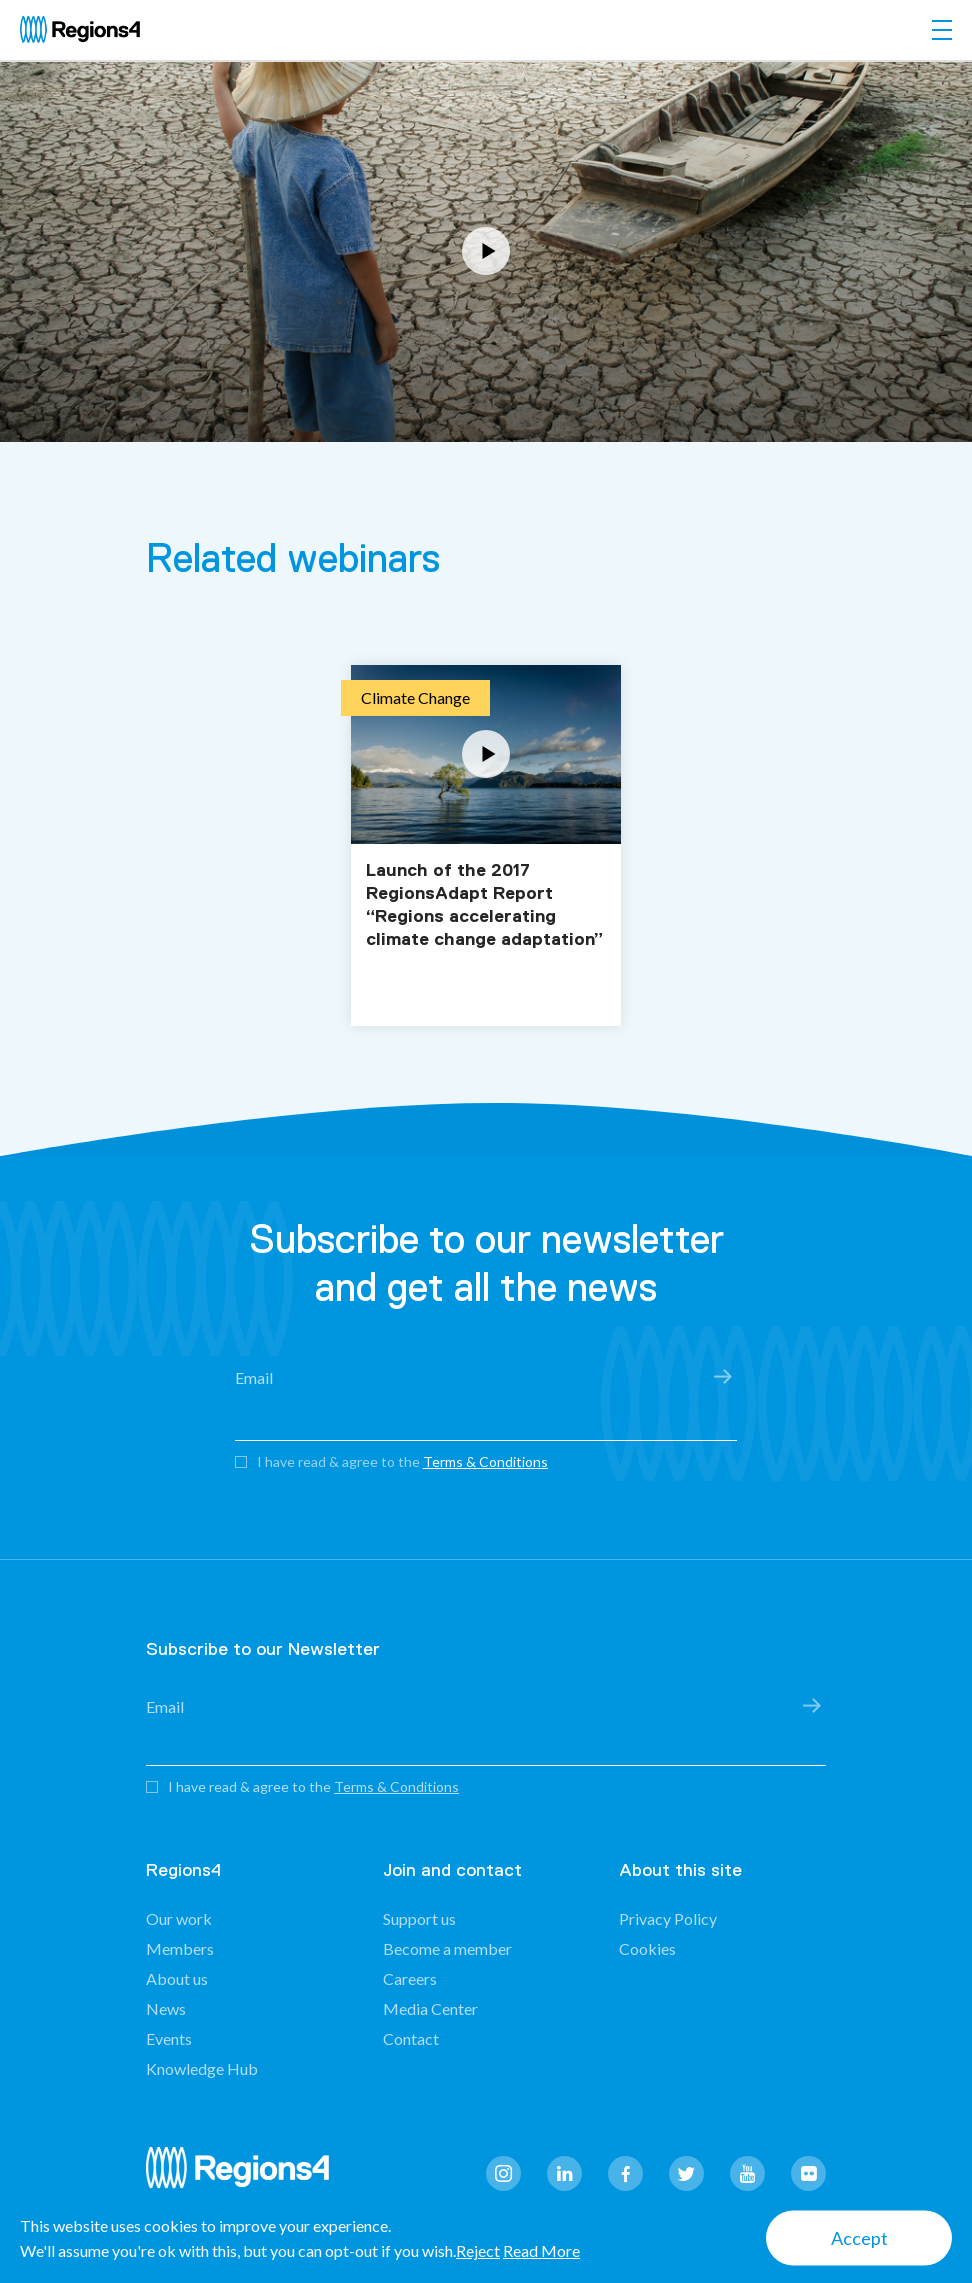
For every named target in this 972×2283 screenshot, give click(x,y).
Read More (541, 2250)
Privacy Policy (668, 1918)
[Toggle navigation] (942, 30)
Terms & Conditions (485, 1461)
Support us (419, 1918)
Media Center (430, 2008)
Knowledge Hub (202, 2068)
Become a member (447, 1948)
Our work (179, 1918)
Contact (411, 2038)
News (166, 2008)
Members (180, 1948)
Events (169, 2038)
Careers (410, 1978)
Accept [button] (859, 2238)
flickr (808, 2173)
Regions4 (246, 2176)
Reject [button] (478, 2250)
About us (177, 1978)
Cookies (647, 1948)
